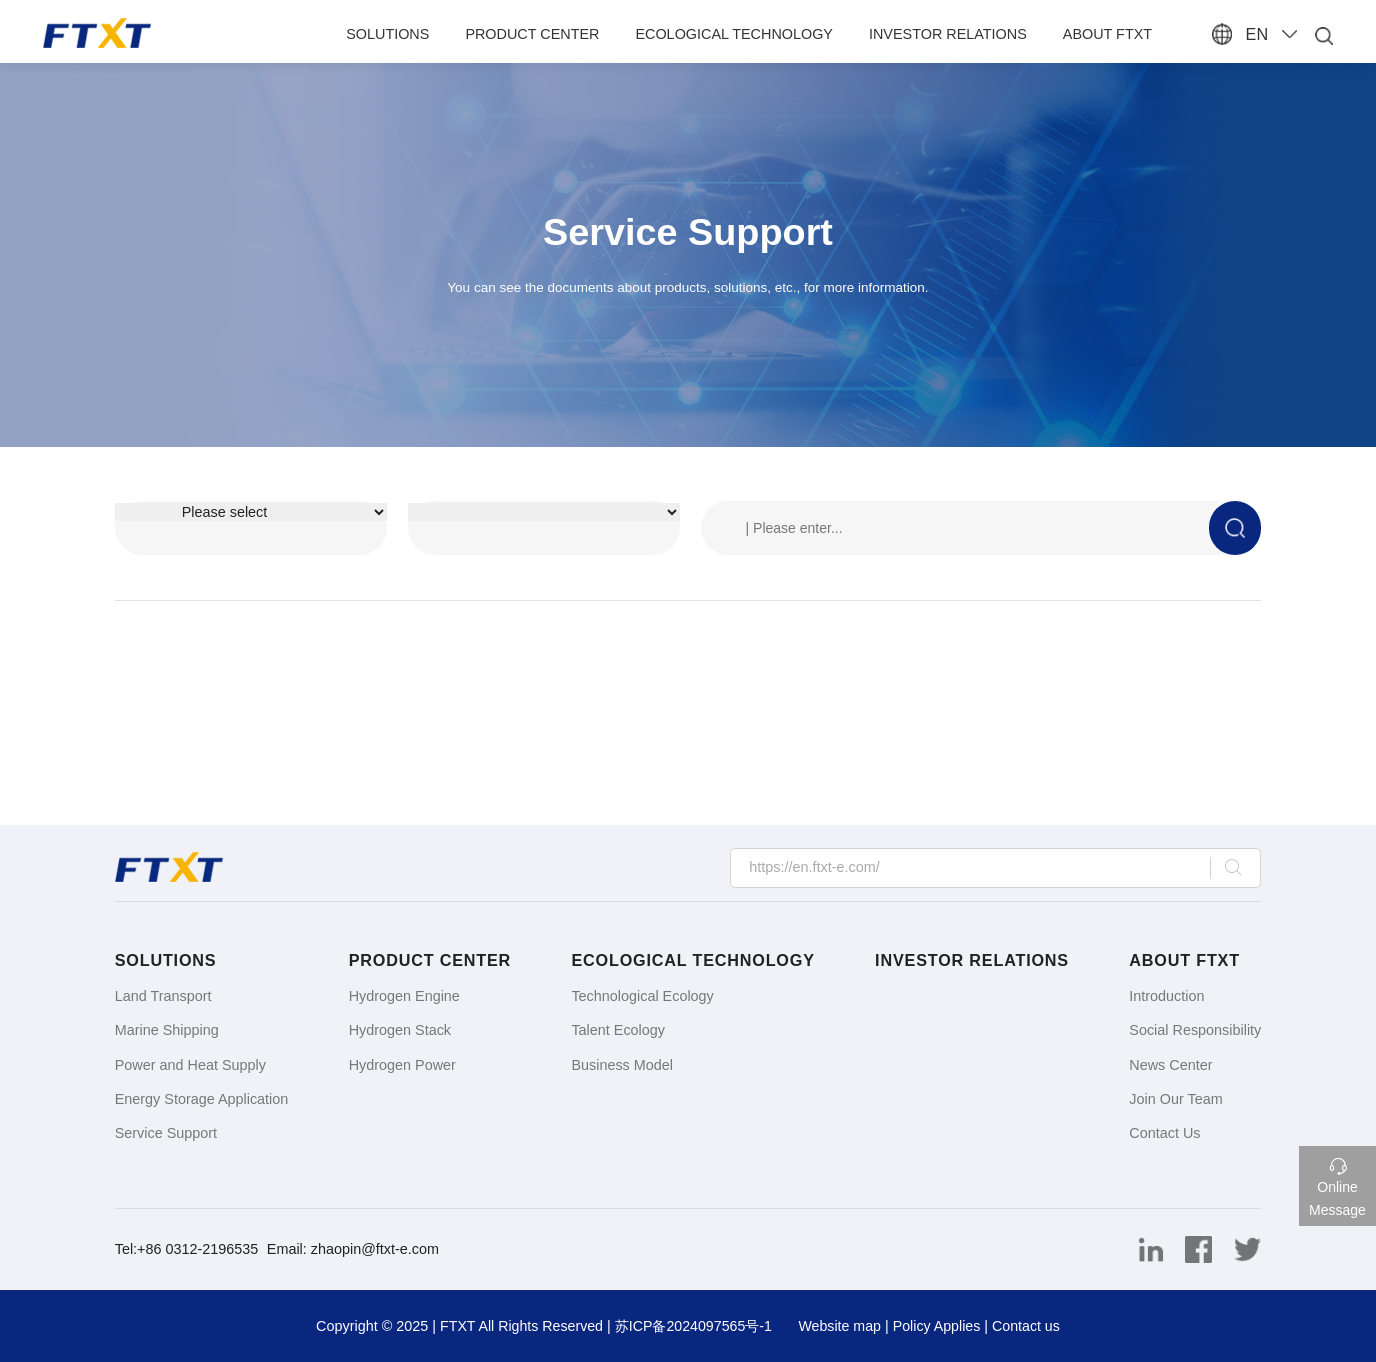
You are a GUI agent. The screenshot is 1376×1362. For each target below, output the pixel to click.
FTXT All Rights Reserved (518, 1326)
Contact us (1029, 1326)
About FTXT (1111, 34)
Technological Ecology (642, 996)
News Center (1170, 1065)
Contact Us (1164, 1133)
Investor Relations (952, 34)
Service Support (166, 1133)
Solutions (391, 34)
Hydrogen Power (402, 1065)
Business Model (622, 1065)
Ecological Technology (738, 34)
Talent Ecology (618, 1030)
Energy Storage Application (202, 1099)
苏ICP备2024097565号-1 (692, 1326)
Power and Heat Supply (190, 1065)
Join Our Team (1175, 1099)
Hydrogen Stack (400, 1030)
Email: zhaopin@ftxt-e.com (353, 1249)
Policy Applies (938, 1326)
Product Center (536, 34)
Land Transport (163, 996)
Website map (841, 1326)
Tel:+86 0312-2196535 (189, 1249)
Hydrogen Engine (404, 996)
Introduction (1166, 996)
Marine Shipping (167, 1030)
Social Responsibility (1195, 1030)
